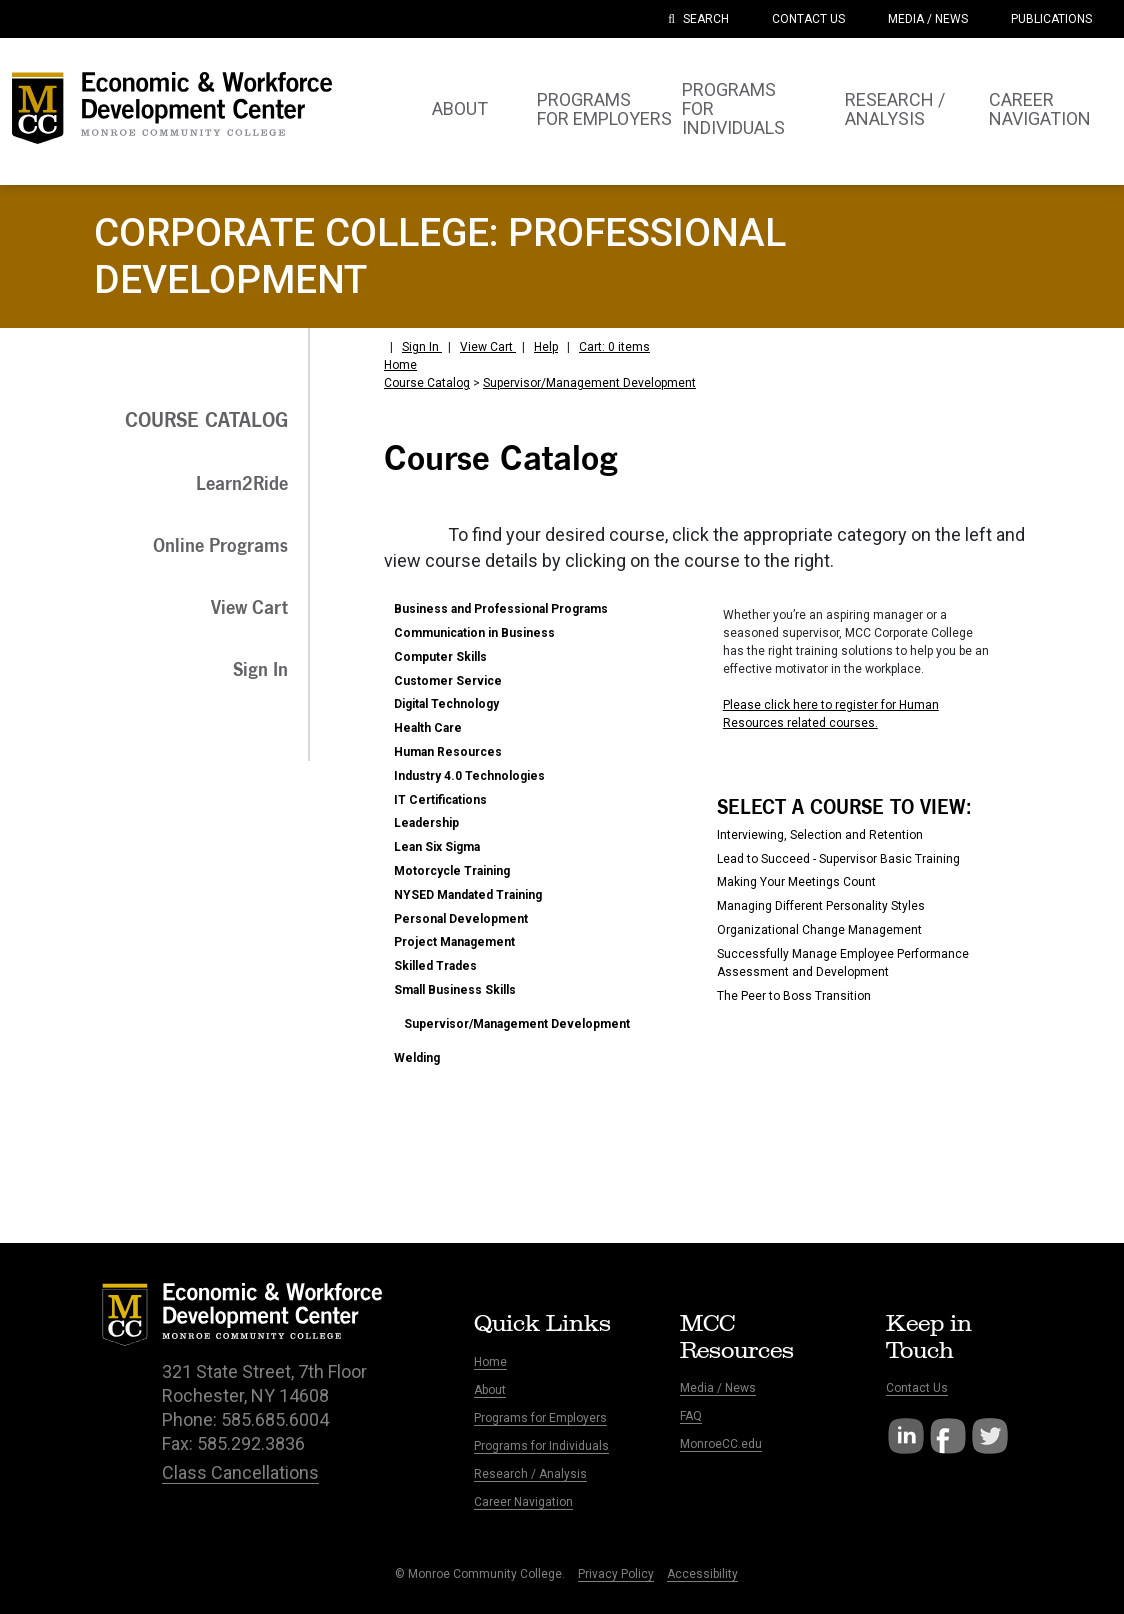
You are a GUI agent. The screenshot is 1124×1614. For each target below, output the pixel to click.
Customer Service (448, 681)
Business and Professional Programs (501, 609)
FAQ (691, 1416)
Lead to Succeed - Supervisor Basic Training (838, 859)
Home (400, 365)
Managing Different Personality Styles (821, 906)
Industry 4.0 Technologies (469, 776)
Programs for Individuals (541, 1446)
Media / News (718, 1388)
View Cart (488, 347)
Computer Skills (440, 657)
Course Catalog (427, 383)
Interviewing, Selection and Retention (820, 835)
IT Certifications (440, 800)
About (490, 1390)
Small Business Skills (455, 990)
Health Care (428, 728)
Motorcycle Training (452, 871)
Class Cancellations (240, 1472)
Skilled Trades (435, 966)
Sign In (422, 347)
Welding (417, 1058)
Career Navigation (523, 1502)
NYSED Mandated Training (468, 895)
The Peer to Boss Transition (794, 996)
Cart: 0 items (614, 347)
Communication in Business (474, 633)
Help (546, 347)
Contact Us (917, 1388)
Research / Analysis (530, 1474)
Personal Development (461, 919)
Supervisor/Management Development (589, 383)
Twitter (990, 1436)
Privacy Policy (616, 1574)
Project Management (454, 942)
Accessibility (702, 1574)
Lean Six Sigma (437, 847)
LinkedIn (906, 1436)
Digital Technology (446, 704)
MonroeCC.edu (721, 1444)
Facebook (948, 1436)
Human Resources (448, 752)
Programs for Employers (540, 1418)
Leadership (426, 823)
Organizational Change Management (819, 930)
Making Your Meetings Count (796, 882)
